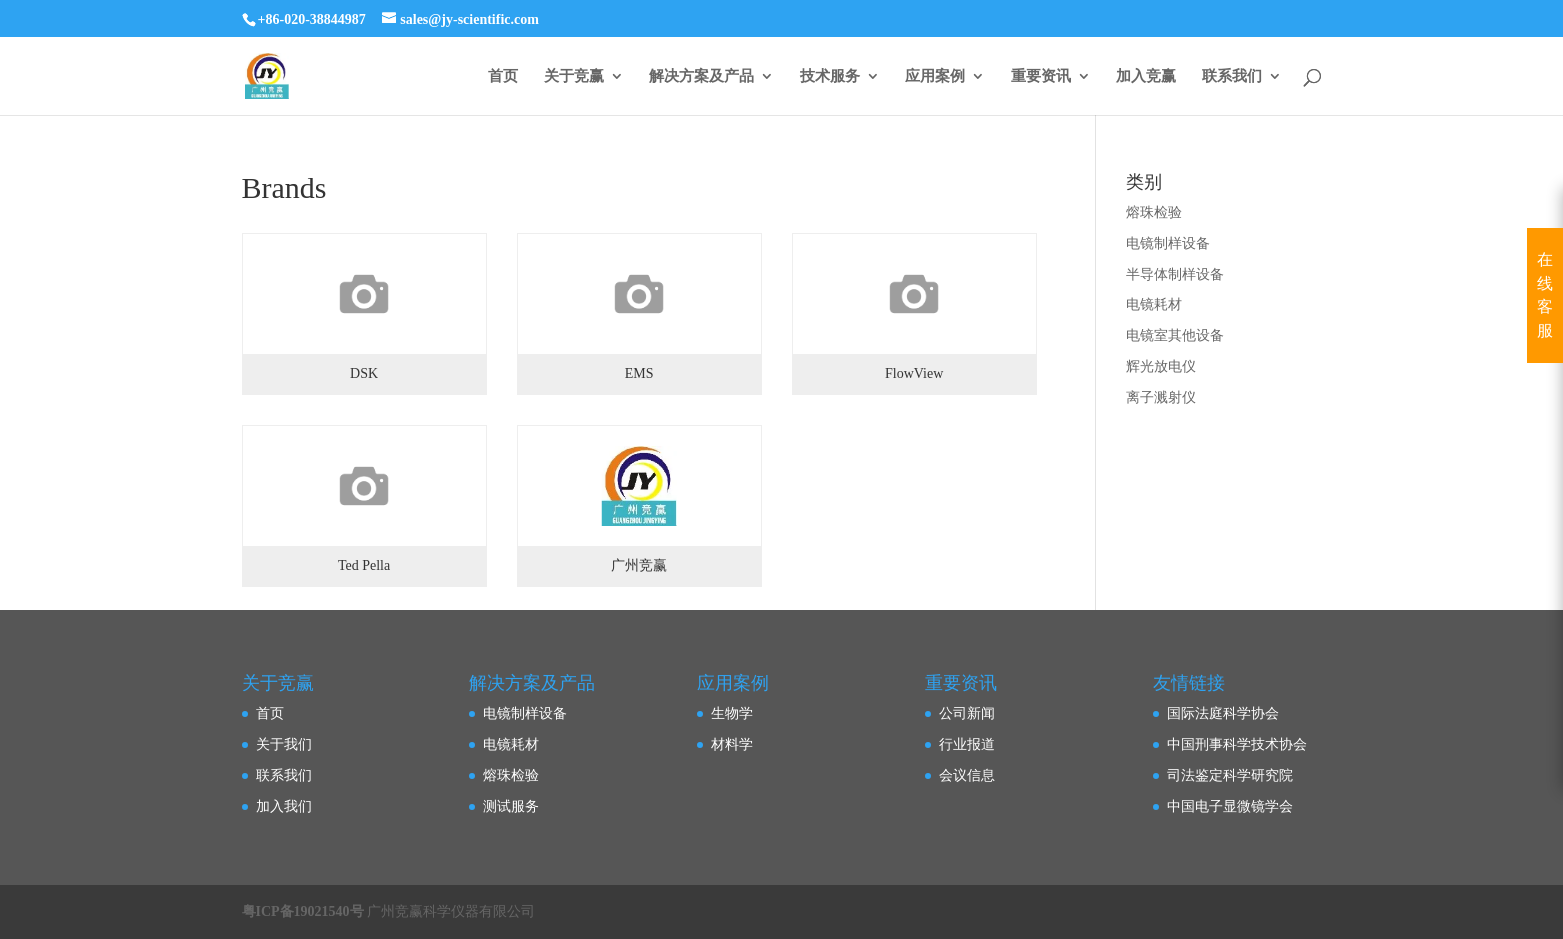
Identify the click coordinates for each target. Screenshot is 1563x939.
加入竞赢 (1146, 76)
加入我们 (284, 806)
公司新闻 (967, 713)
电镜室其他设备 (1175, 335)
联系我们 (1232, 76)
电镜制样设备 (1168, 243)
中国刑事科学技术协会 (1237, 744)
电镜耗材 (1154, 304)
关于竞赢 (574, 76)
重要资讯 (1041, 76)
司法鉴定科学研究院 (1230, 775)
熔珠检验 (1154, 212)
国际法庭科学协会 (1223, 713)
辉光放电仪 (1161, 366)
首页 (503, 76)
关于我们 (284, 744)
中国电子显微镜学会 (1230, 806)
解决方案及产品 (701, 76)
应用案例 (935, 76)
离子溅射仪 (1161, 397)
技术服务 (830, 76)
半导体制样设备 (1175, 274)
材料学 (732, 744)
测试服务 (511, 806)
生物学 (732, 713)
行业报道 (967, 744)
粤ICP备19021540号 (303, 911)
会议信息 (967, 775)
